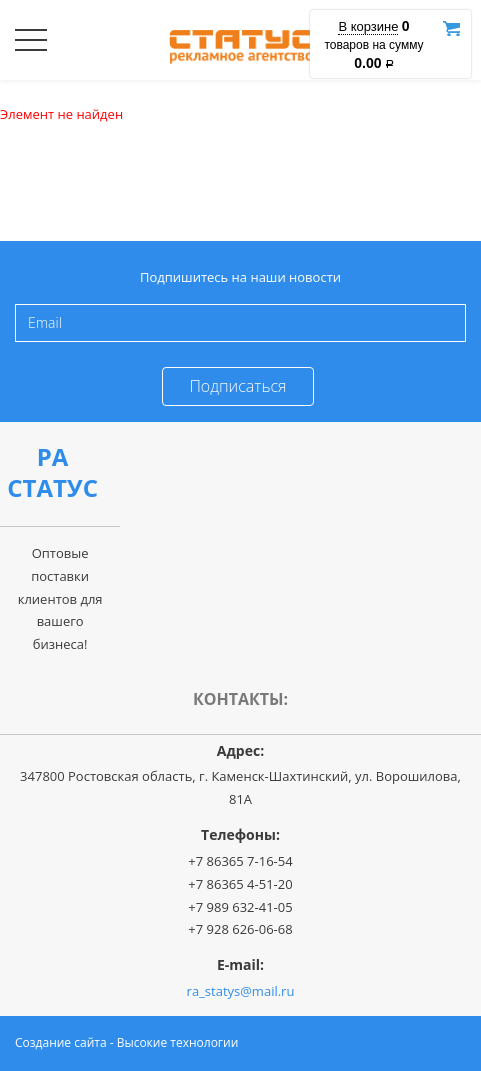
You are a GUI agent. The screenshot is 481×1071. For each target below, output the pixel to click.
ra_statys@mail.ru (241, 991)
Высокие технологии (178, 1042)
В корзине (368, 26)
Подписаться (237, 386)
